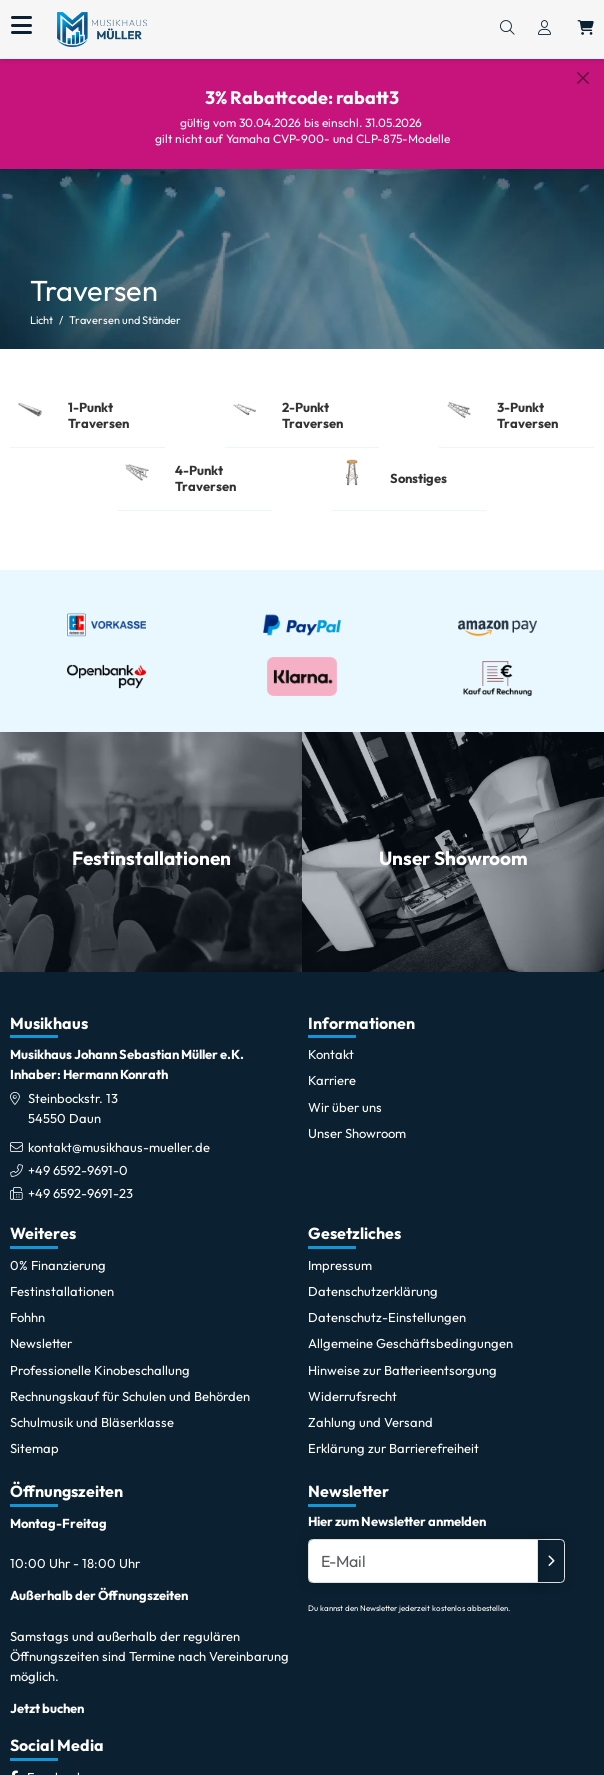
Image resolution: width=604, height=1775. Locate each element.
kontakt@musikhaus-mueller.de (119, 1133)
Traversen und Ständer (125, 305)
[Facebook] (55, 1762)
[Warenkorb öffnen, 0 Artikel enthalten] (586, 29)
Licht (41, 305)
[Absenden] (551, 1547)
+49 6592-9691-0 (78, 1156)
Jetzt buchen (47, 1694)
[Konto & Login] (544, 29)
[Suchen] (507, 29)
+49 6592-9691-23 (80, 1179)
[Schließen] (583, 78)
